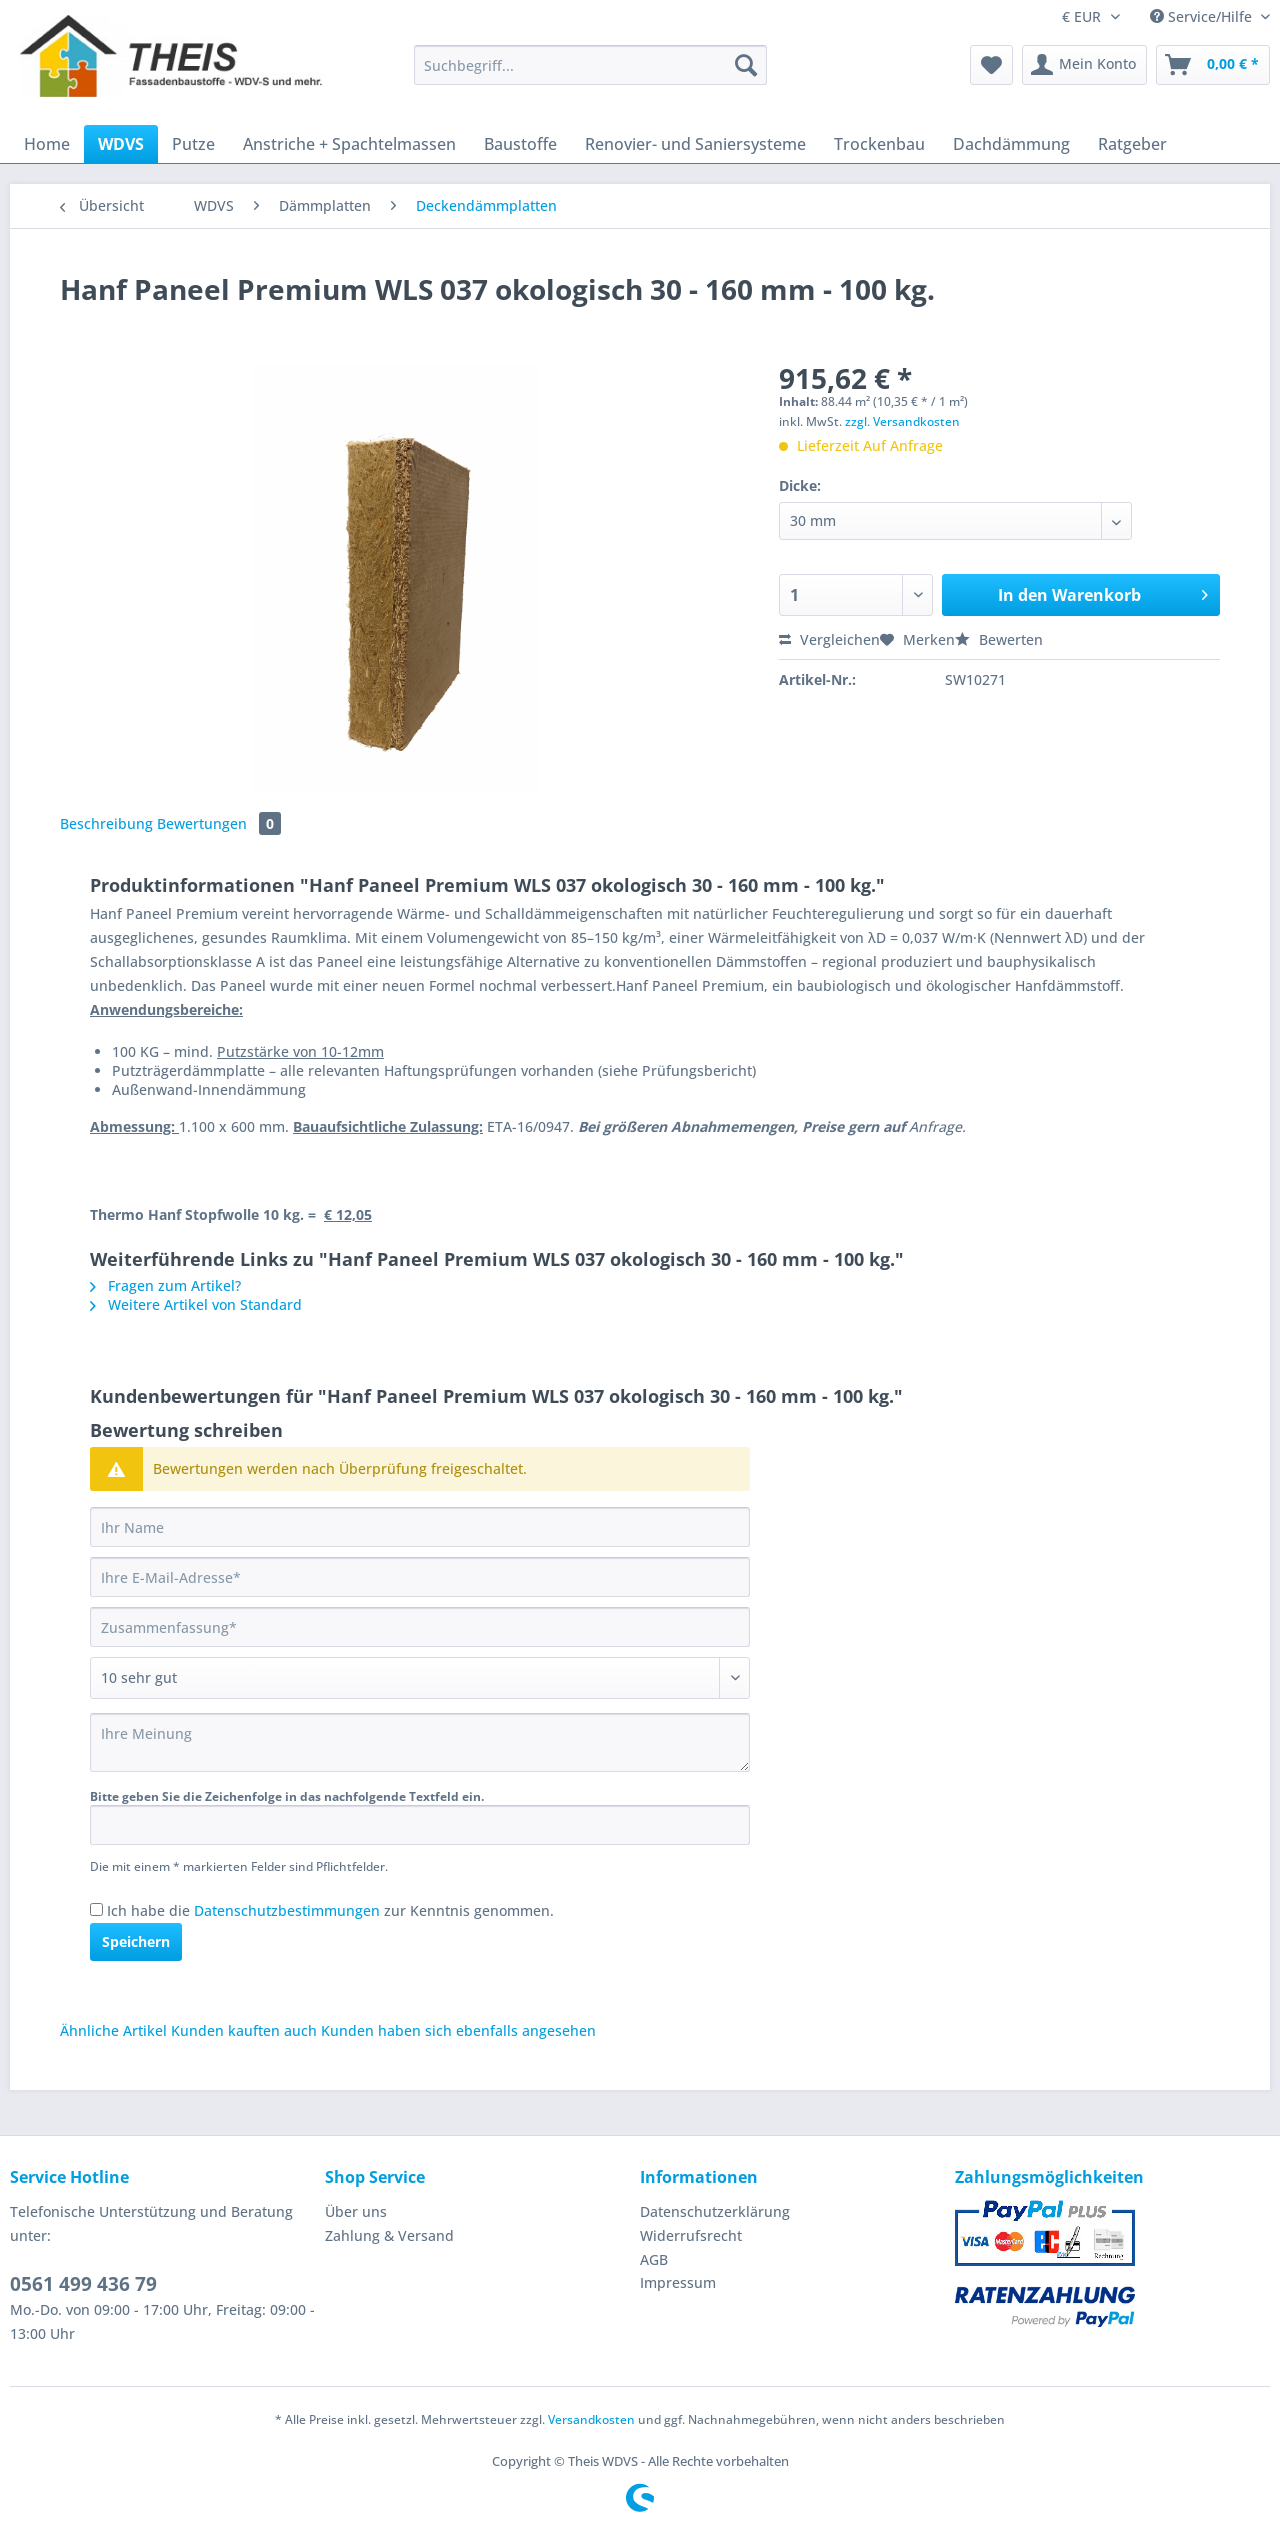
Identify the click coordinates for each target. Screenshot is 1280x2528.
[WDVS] (121, 144)
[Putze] (193, 144)
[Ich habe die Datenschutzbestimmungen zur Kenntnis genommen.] (96, 1909)
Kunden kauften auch (244, 2030)
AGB (654, 2259)
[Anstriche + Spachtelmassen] (349, 144)
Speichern (136, 1941)
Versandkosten (591, 2419)
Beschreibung (106, 823)
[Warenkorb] (1213, 65)
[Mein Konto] (1084, 65)
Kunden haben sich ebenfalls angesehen (458, 2030)
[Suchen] (746, 65)
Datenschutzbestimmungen (287, 1910)
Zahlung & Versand (389, 2235)
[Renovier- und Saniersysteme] (695, 144)
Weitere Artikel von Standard (196, 1304)
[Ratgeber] (1132, 144)
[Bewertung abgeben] (420, 1678)
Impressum (678, 2282)
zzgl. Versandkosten (902, 421)
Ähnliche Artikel (113, 2030)
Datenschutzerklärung (715, 2211)
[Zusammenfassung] (420, 1627)
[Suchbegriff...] (590, 65)
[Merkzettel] (991, 65)
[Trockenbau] (879, 144)
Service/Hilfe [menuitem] (1203, 16)
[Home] (47, 144)
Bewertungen (219, 823)
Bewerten (999, 639)
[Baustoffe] (520, 144)
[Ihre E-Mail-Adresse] (420, 1577)
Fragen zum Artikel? (165, 1285)
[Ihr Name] (420, 1527)
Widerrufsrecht (691, 2235)
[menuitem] (590, 74)
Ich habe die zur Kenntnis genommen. (330, 1910)
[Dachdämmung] (1011, 144)
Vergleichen (829, 639)
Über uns (356, 2211)
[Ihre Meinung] (420, 1742)
